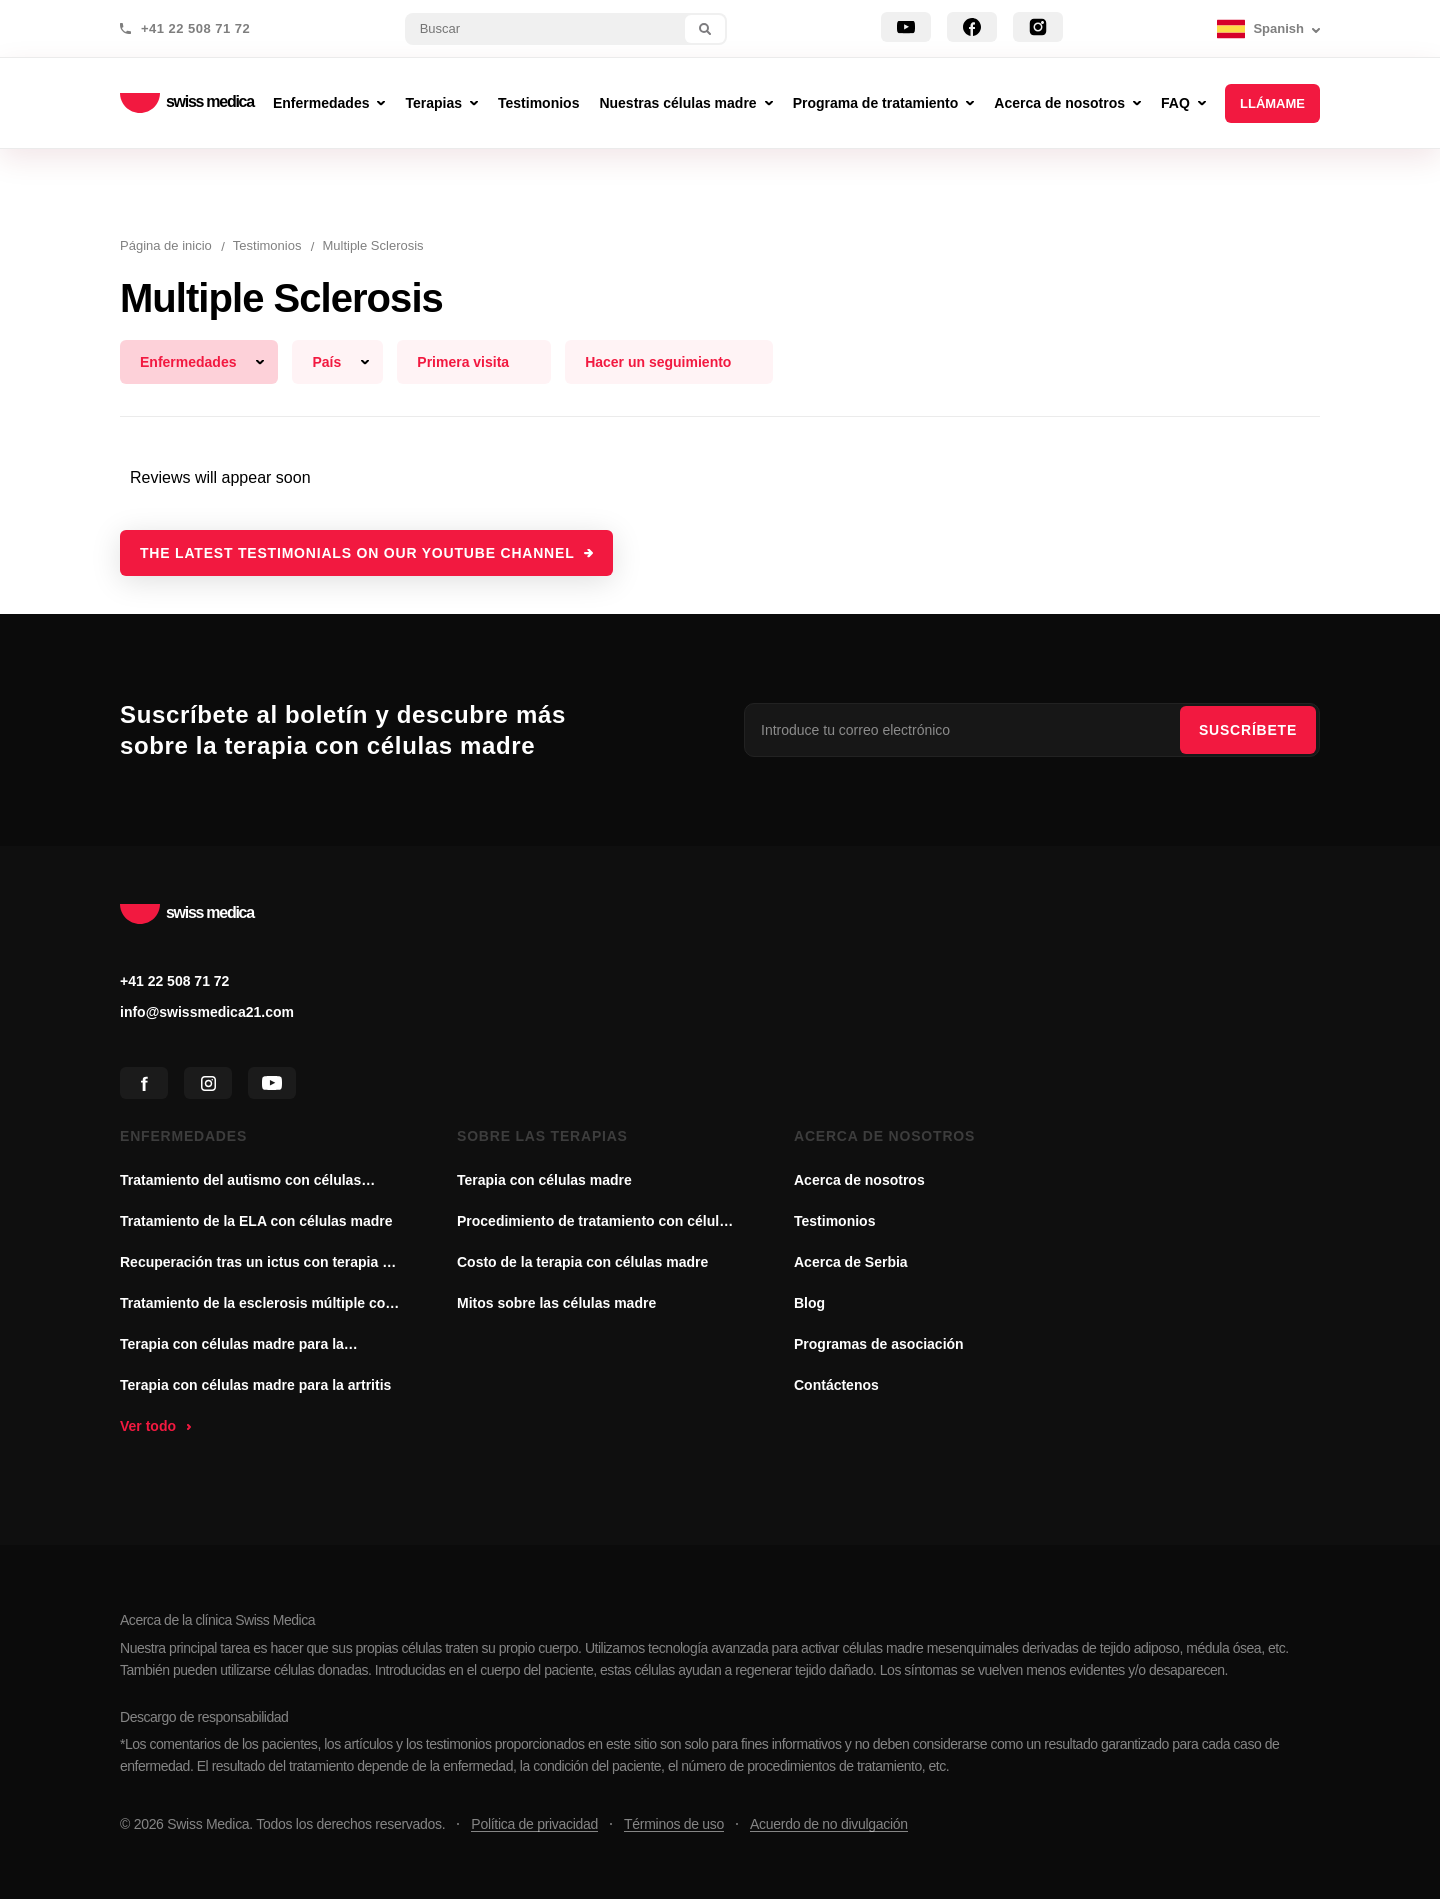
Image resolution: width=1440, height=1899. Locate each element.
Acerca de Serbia (851, 1262)
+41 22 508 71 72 (195, 29)
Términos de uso (674, 1824)
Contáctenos (836, 1385)
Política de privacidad (534, 1824)
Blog (809, 1303)
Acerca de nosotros (884, 1136)
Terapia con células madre (544, 1180)
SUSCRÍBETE (1248, 730)
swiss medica (187, 103)
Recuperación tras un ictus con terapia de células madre (259, 1264)
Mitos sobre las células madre (556, 1303)
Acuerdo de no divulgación (829, 1824)
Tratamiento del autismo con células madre (240, 1182)
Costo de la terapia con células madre (582, 1262)
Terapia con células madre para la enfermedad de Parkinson (232, 1346)
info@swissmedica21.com (207, 1012)
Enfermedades (183, 1136)
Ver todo (148, 1426)
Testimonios (834, 1221)
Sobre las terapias (542, 1136)
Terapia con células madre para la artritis (255, 1385)
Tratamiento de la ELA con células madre (256, 1221)
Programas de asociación (879, 1344)
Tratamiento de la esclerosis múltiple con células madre (257, 1305)
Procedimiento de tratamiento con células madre (596, 1223)
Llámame (1272, 103)
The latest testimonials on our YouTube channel (357, 553)
